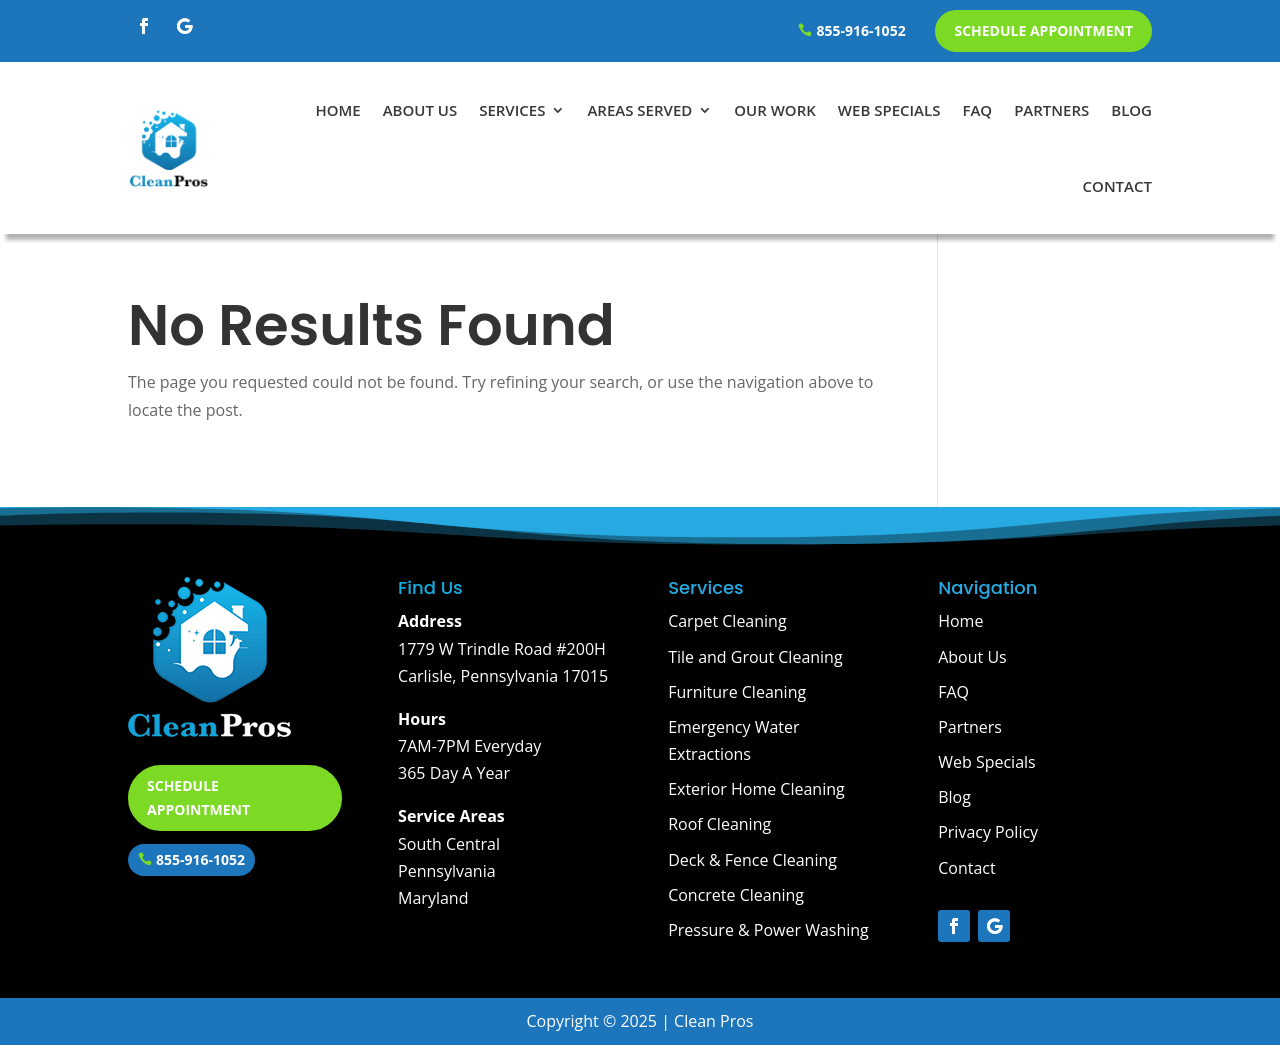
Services (512, 110)
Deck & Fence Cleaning (752, 860)
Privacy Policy (988, 832)
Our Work (775, 110)
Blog (1131, 110)
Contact (1117, 186)
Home (337, 110)
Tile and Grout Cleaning (755, 657)
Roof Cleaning (719, 824)
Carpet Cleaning (727, 621)
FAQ (977, 110)
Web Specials (889, 110)
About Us (420, 110)
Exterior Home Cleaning (756, 789)
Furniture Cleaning (737, 692)
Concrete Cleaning (736, 895)
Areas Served (639, 110)
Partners (1051, 110)
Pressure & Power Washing (768, 930)
